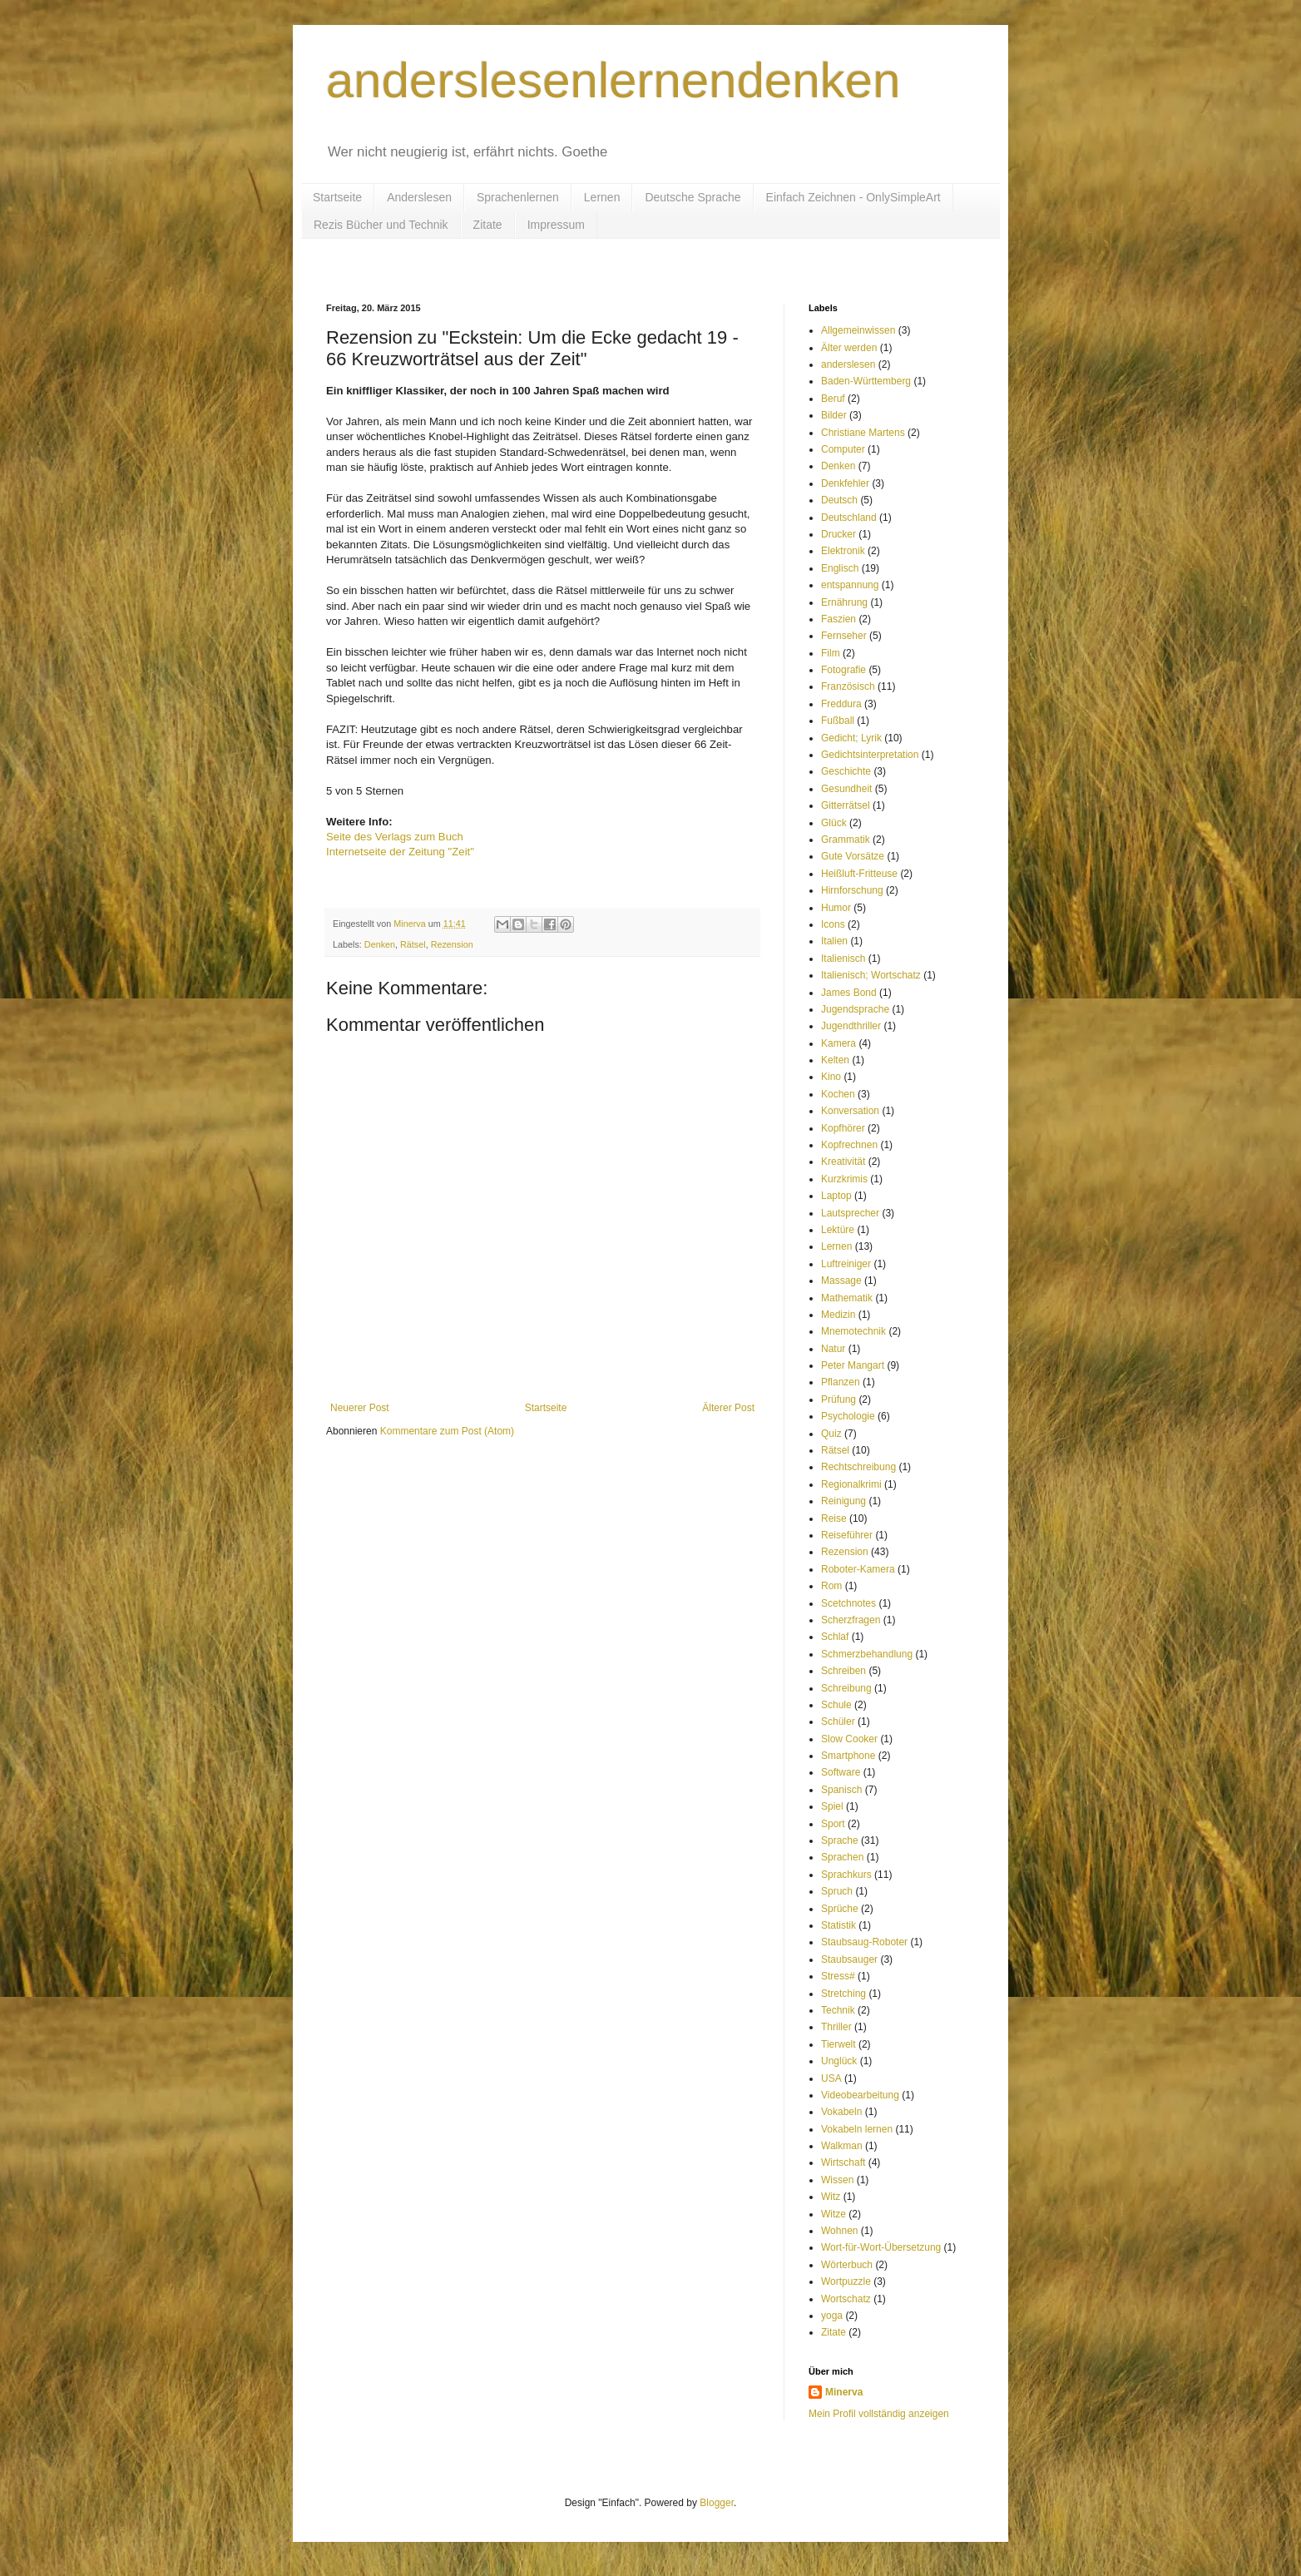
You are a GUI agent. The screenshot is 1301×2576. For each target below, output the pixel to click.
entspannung (849, 585)
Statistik (838, 1925)
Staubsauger (849, 1959)
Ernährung (844, 602)
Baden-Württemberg (866, 381)
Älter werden (849, 348)
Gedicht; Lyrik (851, 738)
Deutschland (849, 517)
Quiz (831, 1433)
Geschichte (846, 771)
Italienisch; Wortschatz (871, 975)
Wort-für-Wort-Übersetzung (881, 2247)
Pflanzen (840, 1382)
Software (840, 1772)
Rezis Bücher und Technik (381, 224)
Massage (841, 1280)
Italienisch (843, 958)
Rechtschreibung (858, 1467)
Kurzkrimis (844, 1179)
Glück (834, 823)
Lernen (602, 197)
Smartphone (848, 1755)
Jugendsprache (855, 1009)
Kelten (835, 1060)
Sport (833, 1824)
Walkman (842, 2146)
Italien (834, 941)
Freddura (841, 704)
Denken (379, 944)
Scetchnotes (848, 1603)
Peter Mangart (852, 1365)
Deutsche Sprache (692, 197)
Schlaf (834, 1636)
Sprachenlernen (518, 197)
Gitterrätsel (845, 805)
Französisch (848, 686)
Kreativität (843, 1161)
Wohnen (839, 2231)
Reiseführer (847, 1535)
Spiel (832, 1806)
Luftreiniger (846, 1264)
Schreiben (843, 1671)
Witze (833, 2214)
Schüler (838, 1721)
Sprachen (842, 1857)
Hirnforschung (852, 890)
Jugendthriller (851, 1026)
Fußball (837, 720)
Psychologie (848, 1416)
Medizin (838, 1314)
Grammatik (845, 839)
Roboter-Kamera (858, 1569)
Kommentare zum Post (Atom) (447, 1431)
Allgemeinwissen (858, 330)
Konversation (850, 1111)
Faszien (838, 619)
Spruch (837, 1891)
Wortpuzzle (846, 2281)
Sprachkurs (846, 1874)
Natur (833, 1349)
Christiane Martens (863, 432)
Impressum (556, 224)
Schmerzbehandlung (867, 1654)
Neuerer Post (359, 1408)
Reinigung (843, 1501)
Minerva (844, 2392)
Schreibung (846, 1688)
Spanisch (841, 1790)
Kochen (838, 1094)
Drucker (838, 534)
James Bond (849, 992)
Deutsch (839, 500)
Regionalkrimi (851, 1484)
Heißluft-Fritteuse (859, 873)
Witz (830, 2196)
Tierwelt (838, 2044)
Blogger (717, 2503)
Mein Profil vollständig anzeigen (879, 2414)
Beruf (833, 398)
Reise (834, 1518)
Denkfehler (845, 483)
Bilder (834, 415)
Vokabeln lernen (857, 2129)
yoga (832, 2315)
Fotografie (843, 670)
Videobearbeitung (860, 2095)
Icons (833, 924)
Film (830, 653)
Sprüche (839, 1909)
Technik (838, 2010)
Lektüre (837, 1230)
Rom (831, 1586)
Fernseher (844, 636)
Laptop (836, 1195)
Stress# (838, 1976)
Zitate (487, 224)
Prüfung (838, 1399)
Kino (831, 1076)
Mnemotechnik (853, 1331)
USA (831, 2078)
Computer (843, 449)
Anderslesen (419, 197)
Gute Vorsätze (852, 856)
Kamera (838, 1043)
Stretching (843, 1993)
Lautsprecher (850, 1213)
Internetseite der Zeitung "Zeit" (400, 851)
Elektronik (843, 551)
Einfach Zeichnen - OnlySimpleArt (853, 197)
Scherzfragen (850, 1620)
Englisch (839, 568)
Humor (836, 908)
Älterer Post (728, 1408)
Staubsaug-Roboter (864, 1942)
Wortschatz (846, 2299)
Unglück (839, 2061)
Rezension (452, 944)
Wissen (837, 2180)
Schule (836, 1705)
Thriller (836, 2027)
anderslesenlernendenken (613, 80)
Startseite (337, 197)
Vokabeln (841, 2112)
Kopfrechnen (849, 1145)
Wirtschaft (843, 2162)
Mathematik (847, 1298)
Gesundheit (846, 789)
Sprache (839, 1840)
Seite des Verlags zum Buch (394, 836)
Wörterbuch (847, 2265)
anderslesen (848, 364)
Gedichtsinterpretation (869, 754)
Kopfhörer (843, 1128)
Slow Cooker (849, 1739)
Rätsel (413, 944)
